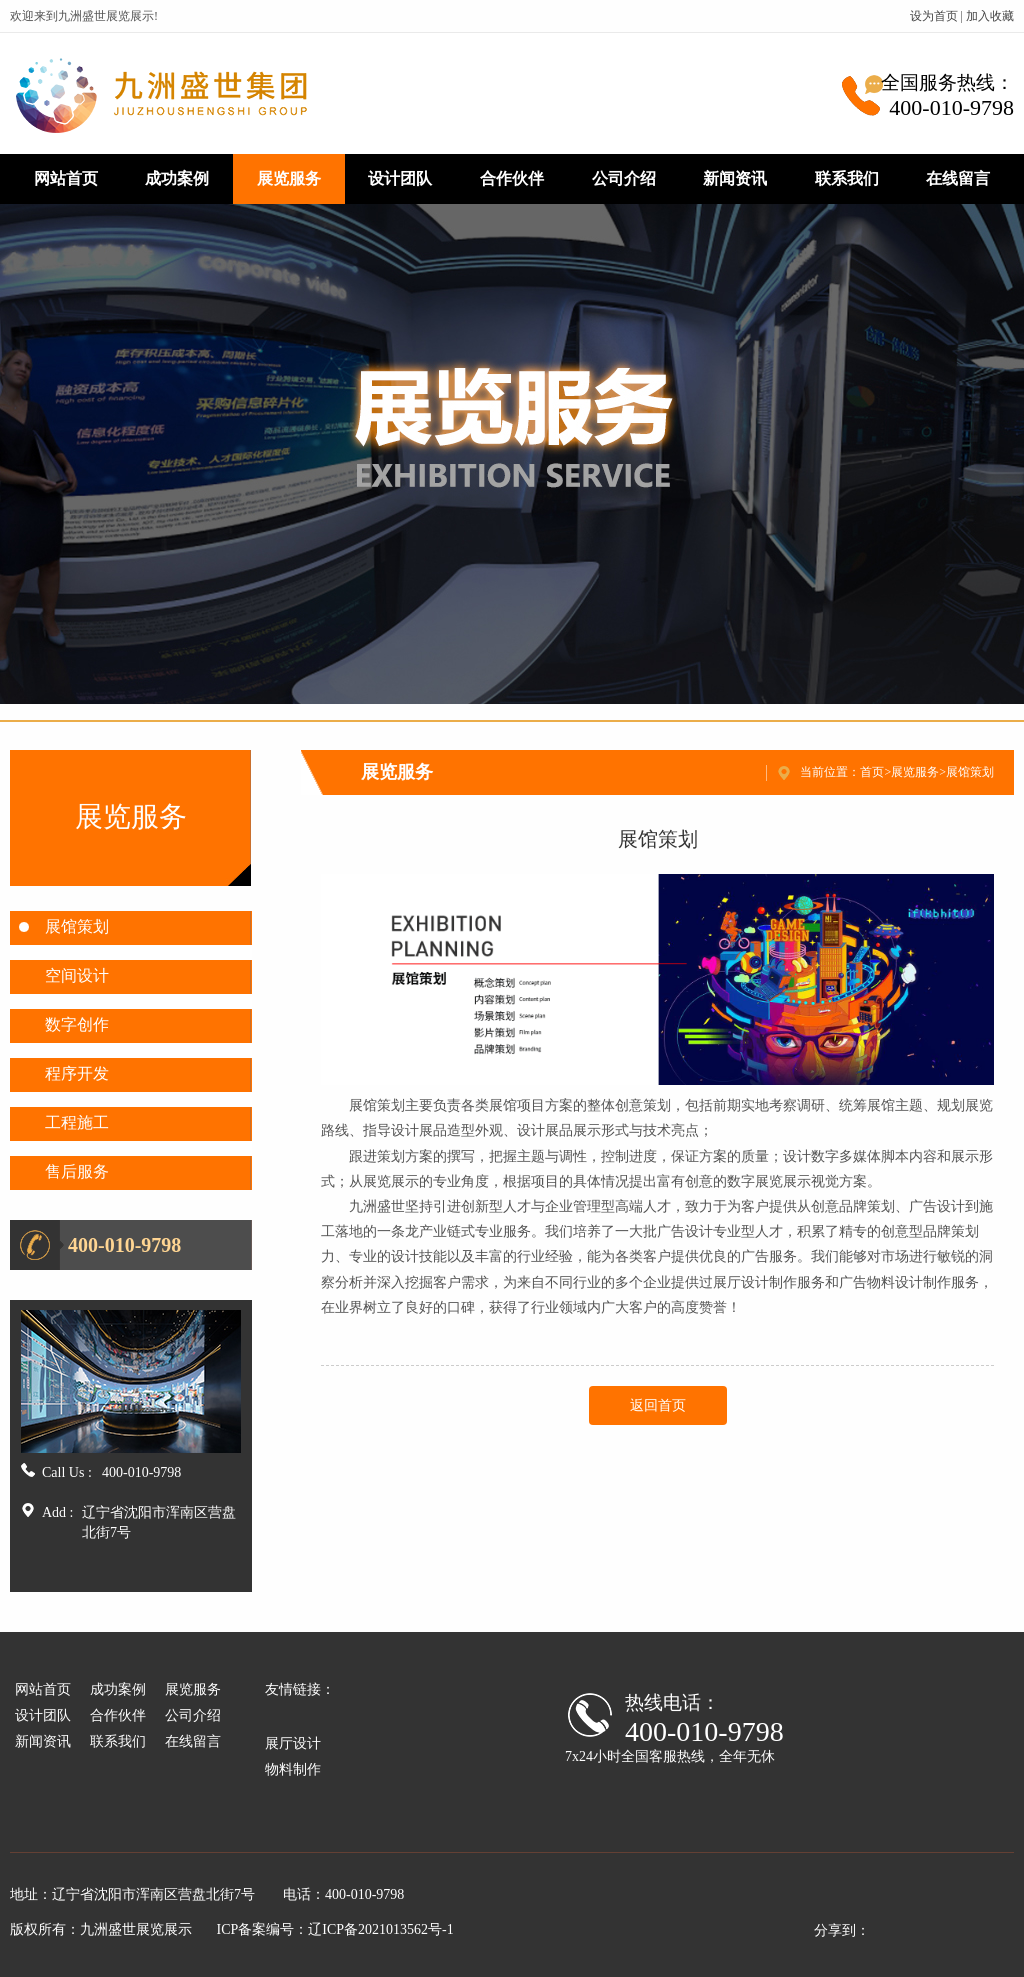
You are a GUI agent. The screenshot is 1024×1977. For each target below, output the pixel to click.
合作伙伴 (512, 178)
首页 (872, 772)
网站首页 (66, 178)
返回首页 (658, 1405)
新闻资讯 (735, 178)
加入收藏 (990, 16)
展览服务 (289, 178)
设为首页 (934, 16)
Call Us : (67, 1472)
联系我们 (847, 178)
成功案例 (177, 178)
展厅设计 (293, 1743)
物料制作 (293, 1769)
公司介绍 (624, 178)
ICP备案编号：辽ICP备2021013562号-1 (335, 1929)
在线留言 (958, 178)
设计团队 (400, 178)
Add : (58, 1512)
